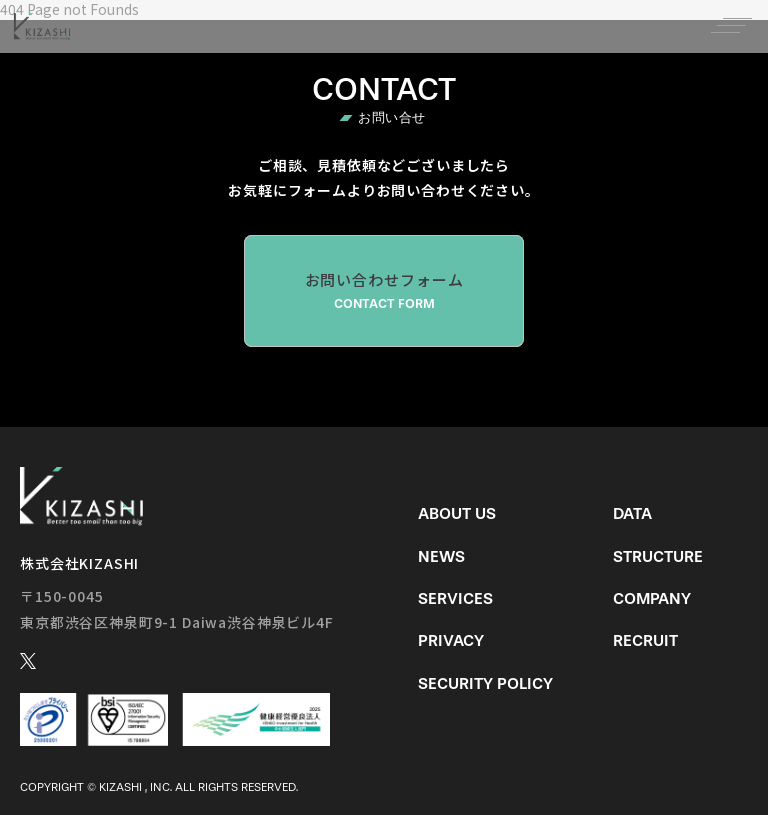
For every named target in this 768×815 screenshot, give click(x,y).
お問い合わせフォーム (384, 291)
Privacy (451, 640)
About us (457, 513)
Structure (658, 556)
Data (632, 513)
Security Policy (485, 683)
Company (652, 598)
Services (455, 598)
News (441, 556)
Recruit (645, 640)
